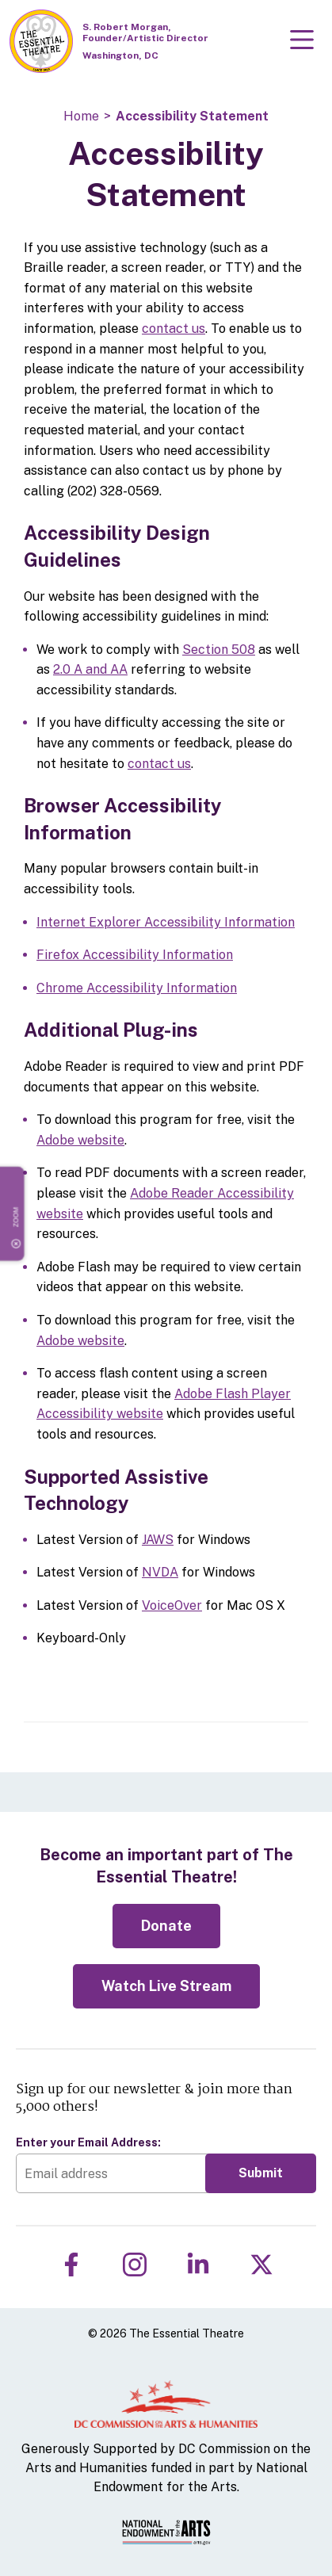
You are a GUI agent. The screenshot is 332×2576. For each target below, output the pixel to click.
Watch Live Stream (166, 1986)
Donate (166, 1925)
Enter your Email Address (88, 2142)
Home (81, 116)
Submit (261, 2172)
